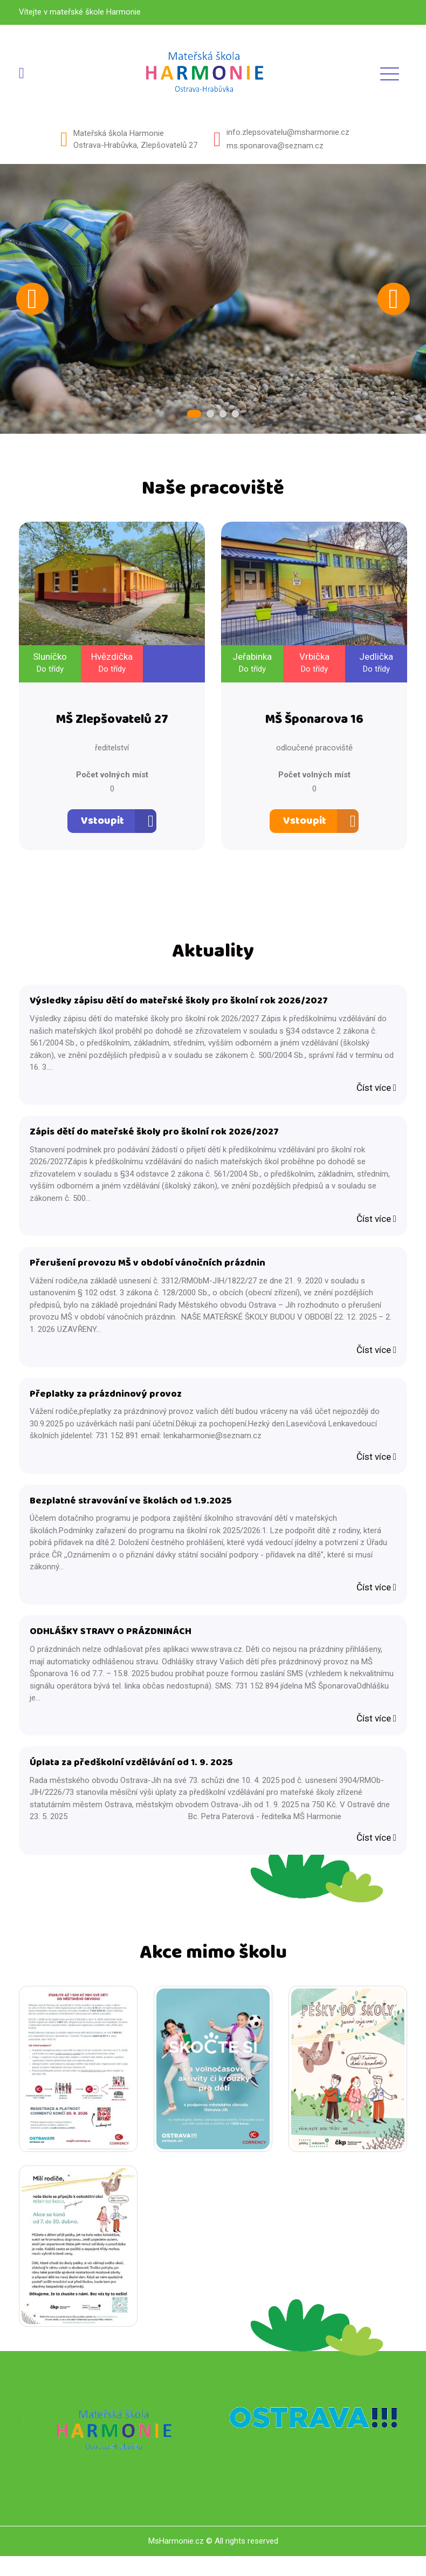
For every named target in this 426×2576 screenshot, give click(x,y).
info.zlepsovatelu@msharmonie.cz (287, 132)
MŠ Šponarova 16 (314, 724)
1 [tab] (196, 415)
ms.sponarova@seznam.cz (275, 146)
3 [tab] (221, 415)
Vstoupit (102, 824)
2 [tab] (210, 415)
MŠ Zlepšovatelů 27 (112, 724)
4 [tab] (232, 415)
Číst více (376, 1093)
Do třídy (50, 670)
